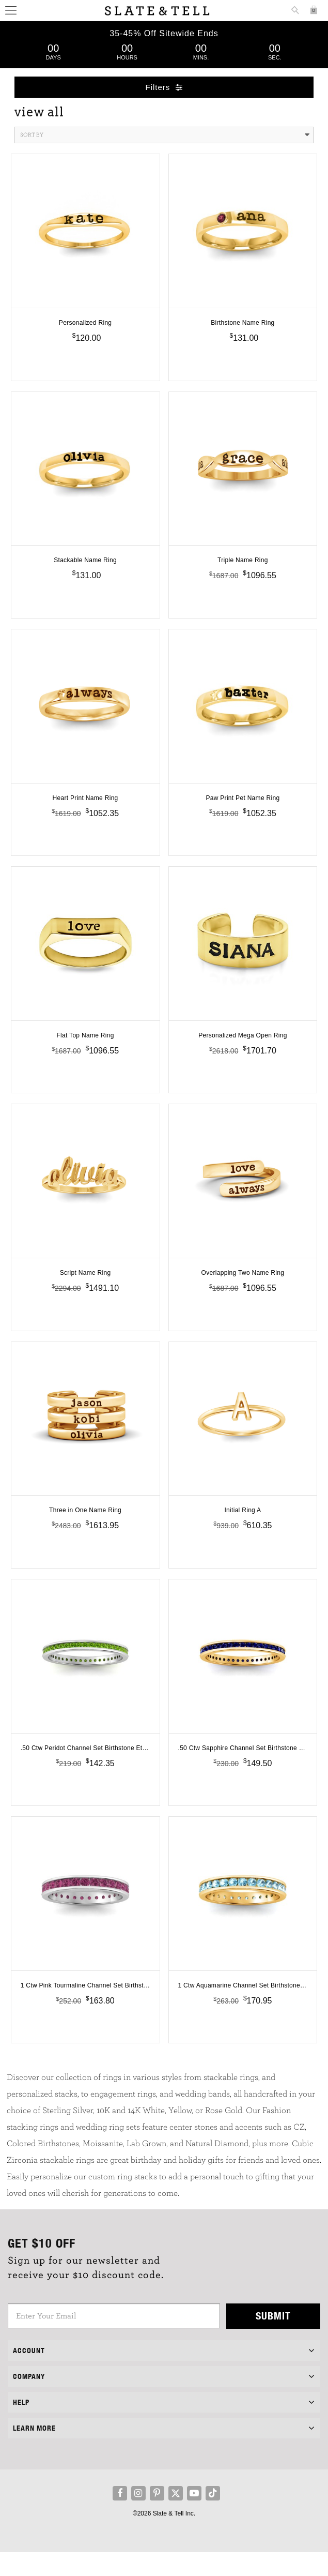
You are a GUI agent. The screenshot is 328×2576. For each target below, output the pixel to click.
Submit (273, 2339)
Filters (164, 87)
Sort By (165, 135)
